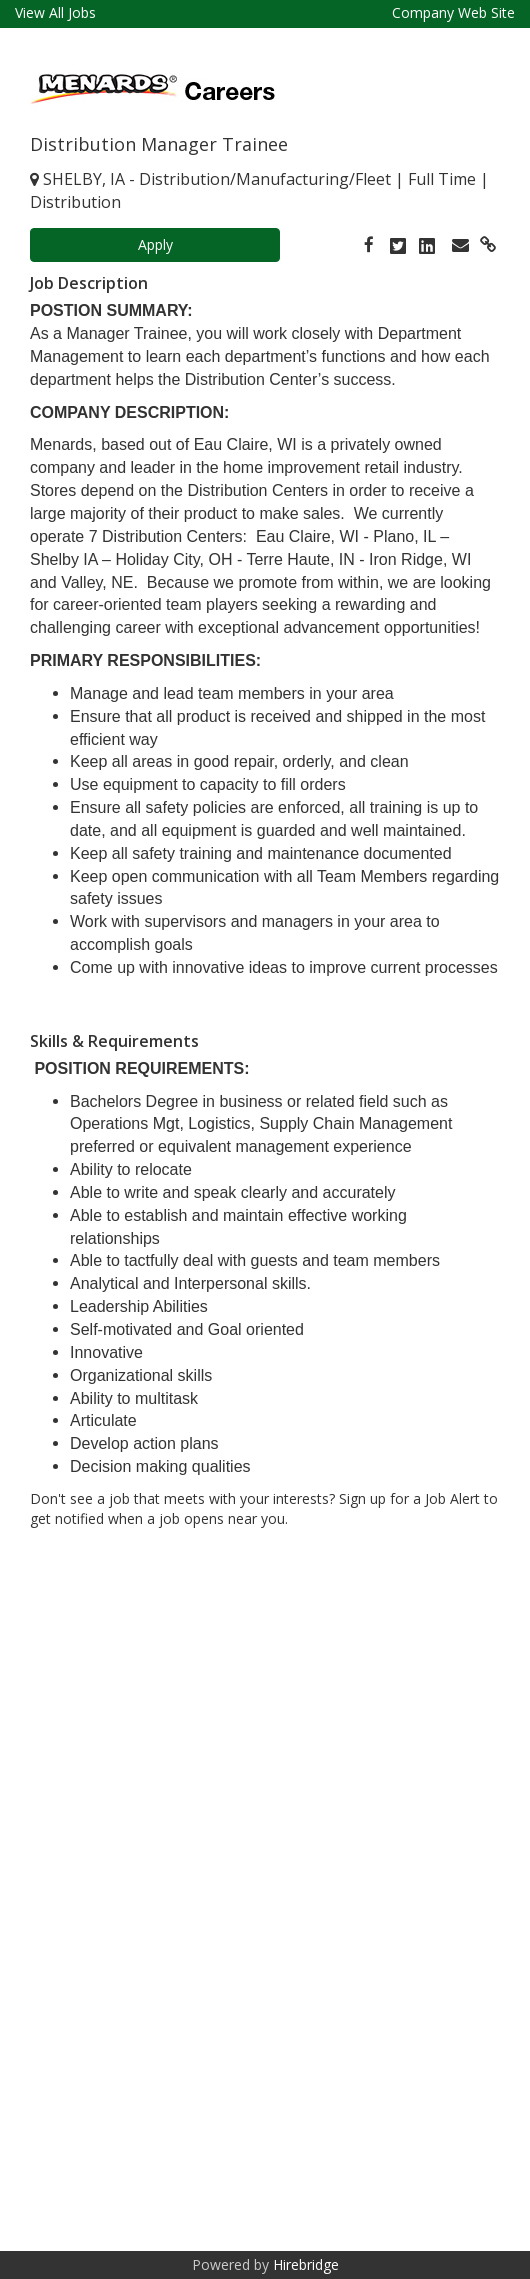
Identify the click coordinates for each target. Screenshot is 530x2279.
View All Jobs (55, 12)
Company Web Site (453, 12)
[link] (369, 244)
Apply (155, 244)
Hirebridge (306, 2264)
